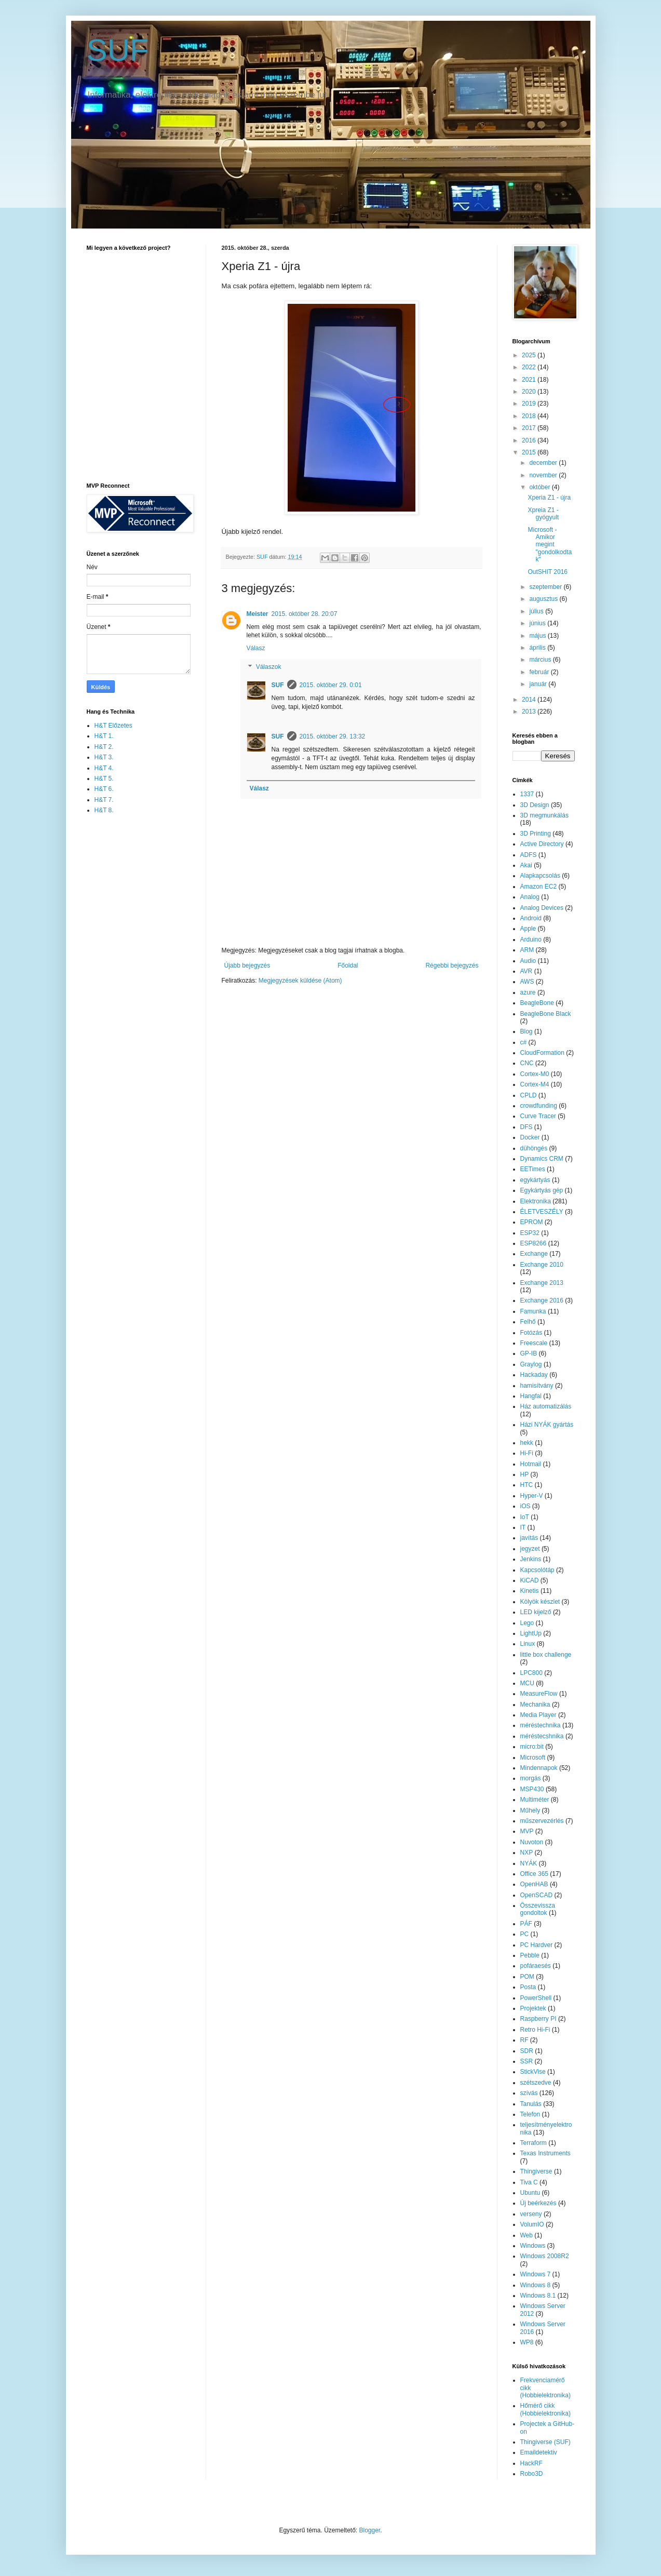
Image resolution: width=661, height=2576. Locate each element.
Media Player (538, 1715)
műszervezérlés (542, 1820)
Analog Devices (541, 907)
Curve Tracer (538, 1116)
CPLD (528, 1095)
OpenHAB (534, 1884)
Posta (528, 1987)
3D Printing (535, 833)
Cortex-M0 (534, 1074)
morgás (530, 1778)
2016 (529, 440)
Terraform (533, 2142)
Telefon (530, 2114)
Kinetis (529, 1590)
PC (524, 1934)
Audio (528, 960)
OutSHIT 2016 (548, 571)
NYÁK (528, 1863)
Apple (528, 928)
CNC (527, 1063)
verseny (531, 2214)
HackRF (531, 2463)
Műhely (530, 1810)
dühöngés (534, 1148)
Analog (529, 897)
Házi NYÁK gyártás (547, 1424)
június (538, 623)
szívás (529, 2093)
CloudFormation (542, 1052)
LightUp (531, 1633)
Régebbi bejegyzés (451, 965)
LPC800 (531, 1672)
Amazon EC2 (538, 886)
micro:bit (532, 1746)
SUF (118, 50)
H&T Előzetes (113, 725)
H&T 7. (104, 799)
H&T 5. (104, 778)
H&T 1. (104, 736)
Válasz (256, 648)
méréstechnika (540, 1725)
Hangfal (531, 1396)
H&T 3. (104, 757)
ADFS (528, 854)
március (540, 659)
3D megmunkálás (544, 815)
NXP (526, 1852)
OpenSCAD (536, 1895)
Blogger (370, 2530)
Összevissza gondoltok (537, 1909)
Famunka (533, 1311)
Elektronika (535, 1201)
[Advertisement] (128, 987)
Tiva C (529, 2182)
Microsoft (533, 1757)
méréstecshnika (542, 1736)
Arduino (531, 939)
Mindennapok (539, 1768)
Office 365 (534, 1873)
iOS (525, 1506)
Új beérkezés (538, 2203)
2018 (529, 416)
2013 (529, 711)
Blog (526, 1031)
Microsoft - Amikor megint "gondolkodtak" (550, 545)
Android (531, 918)
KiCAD (529, 1580)
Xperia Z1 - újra (549, 497)
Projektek (533, 2008)
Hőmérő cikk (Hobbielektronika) (545, 2409)
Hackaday (534, 1374)
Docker (530, 1137)
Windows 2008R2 (544, 2256)
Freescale (534, 1343)
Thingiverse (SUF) (545, 2442)
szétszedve (535, 2082)
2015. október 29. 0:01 (331, 685)
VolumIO (532, 2224)
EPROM (531, 1222)
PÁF (526, 1923)
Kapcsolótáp (537, 1570)
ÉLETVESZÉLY (541, 1211)
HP (524, 1474)
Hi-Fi (526, 1453)
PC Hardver (536, 1945)
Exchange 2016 (541, 1300)
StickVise (533, 2071)
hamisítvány (537, 1385)
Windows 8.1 (538, 2295)
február (539, 672)
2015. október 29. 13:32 (333, 736)
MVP (527, 1831)
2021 (529, 379)
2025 (529, 355)
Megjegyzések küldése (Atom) (300, 980)
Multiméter (534, 1799)
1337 (527, 794)
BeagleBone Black (545, 1013)
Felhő (528, 1321)
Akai (526, 865)
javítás (529, 1537)
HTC (526, 1484)
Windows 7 (535, 2274)
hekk (526, 1442)
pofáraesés (535, 1965)
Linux (527, 1643)
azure (528, 992)
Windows (533, 2245)
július (537, 611)
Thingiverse (536, 2171)
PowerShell (536, 1998)
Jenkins (531, 1559)
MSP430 (532, 1789)
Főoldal (348, 965)
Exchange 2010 (541, 1264)
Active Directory (542, 844)
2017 (529, 428)
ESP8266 (533, 1243)
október (540, 487)
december (544, 462)
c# (523, 1042)
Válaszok (268, 666)
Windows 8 (535, 2285)
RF (524, 2040)
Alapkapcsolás (540, 875)
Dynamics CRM (541, 1158)
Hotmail (531, 1464)
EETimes (532, 1169)
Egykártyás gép (541, 1190)
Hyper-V (531, 1495)
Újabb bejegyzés (247, 965)
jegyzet (530, 1548)
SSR (526, 2061)
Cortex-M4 (534, 1084)
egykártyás (535, 1180)
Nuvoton (532, 1842)
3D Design (534, 805)
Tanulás (531, 2104)
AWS (527, 981)
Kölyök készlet (540, 1601)
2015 (529, 452)
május (538, 635)
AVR (526, 971)
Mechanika (535, 1704)
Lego (527, 1623)
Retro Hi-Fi (535, 2029)
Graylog (531, 1364)
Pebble (529, 1955)
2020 (529, 391)
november (544, 475)
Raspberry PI (538, 2018)
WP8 (527, 2342)
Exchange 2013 (541, 1282)
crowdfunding (538, 1105)
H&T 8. (104, 810)
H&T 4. (104, 768)
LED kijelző (535, 1612)
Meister (257, 614)
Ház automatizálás (546, 1406)
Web (526, 2235)
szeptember (546, 587)
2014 (529, 699)
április (538, 647)
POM (527, 1976)
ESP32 (529, 1233)
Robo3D (531, 2473)
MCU (527, 1683)
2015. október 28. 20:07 (305, 614)
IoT (524, 1517)
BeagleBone (537, 1003)
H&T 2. (104, 746)
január (538, 684)
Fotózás (531, 1332)
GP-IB (528, 1353)
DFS (526, 1127)
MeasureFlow (539, 1693)
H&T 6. (104, 789)
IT (523, 1527)
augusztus (544, 598)
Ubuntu (530, 2192)
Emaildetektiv (538, 2452)
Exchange (534, 1253)
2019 (529, 403)
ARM (527, 950)
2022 (529, 367)
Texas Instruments (545, 2153)
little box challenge (546, 1654)
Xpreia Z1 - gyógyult (543, 513)
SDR (526, 2051)
